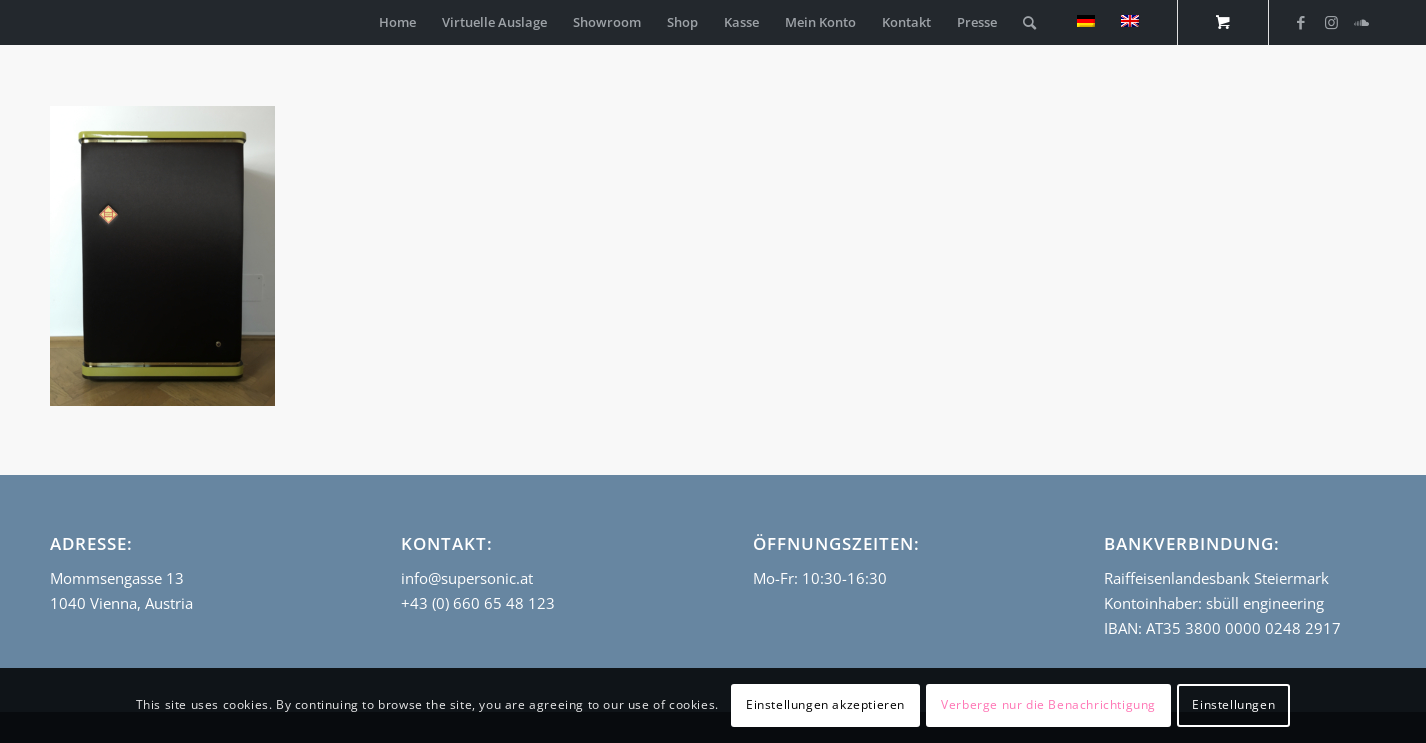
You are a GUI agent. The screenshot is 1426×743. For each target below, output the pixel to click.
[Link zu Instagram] (1331, 22)
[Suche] (1029, 22)
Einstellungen (1233, 704)
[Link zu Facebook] (1301, 22)
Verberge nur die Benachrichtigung (1048, 704)
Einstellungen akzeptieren (825, 704)
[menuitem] (397, 22)
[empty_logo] (55, 22)
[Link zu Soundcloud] (1361, 22)
